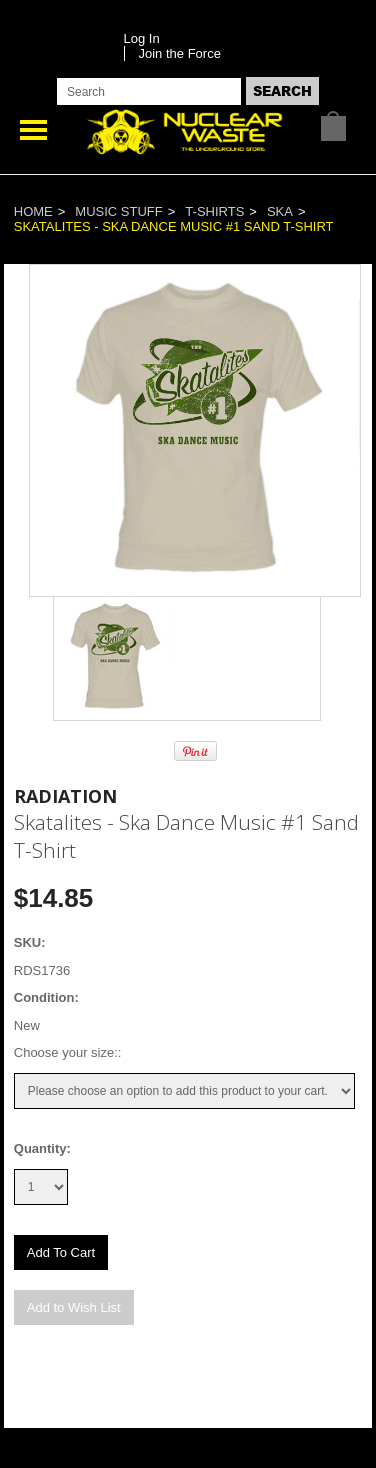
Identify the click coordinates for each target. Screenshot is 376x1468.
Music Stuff (118, 211)
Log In (142, 38)
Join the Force (180, 53)
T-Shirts (214, 211)
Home (33, 211)
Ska (280, 211)
